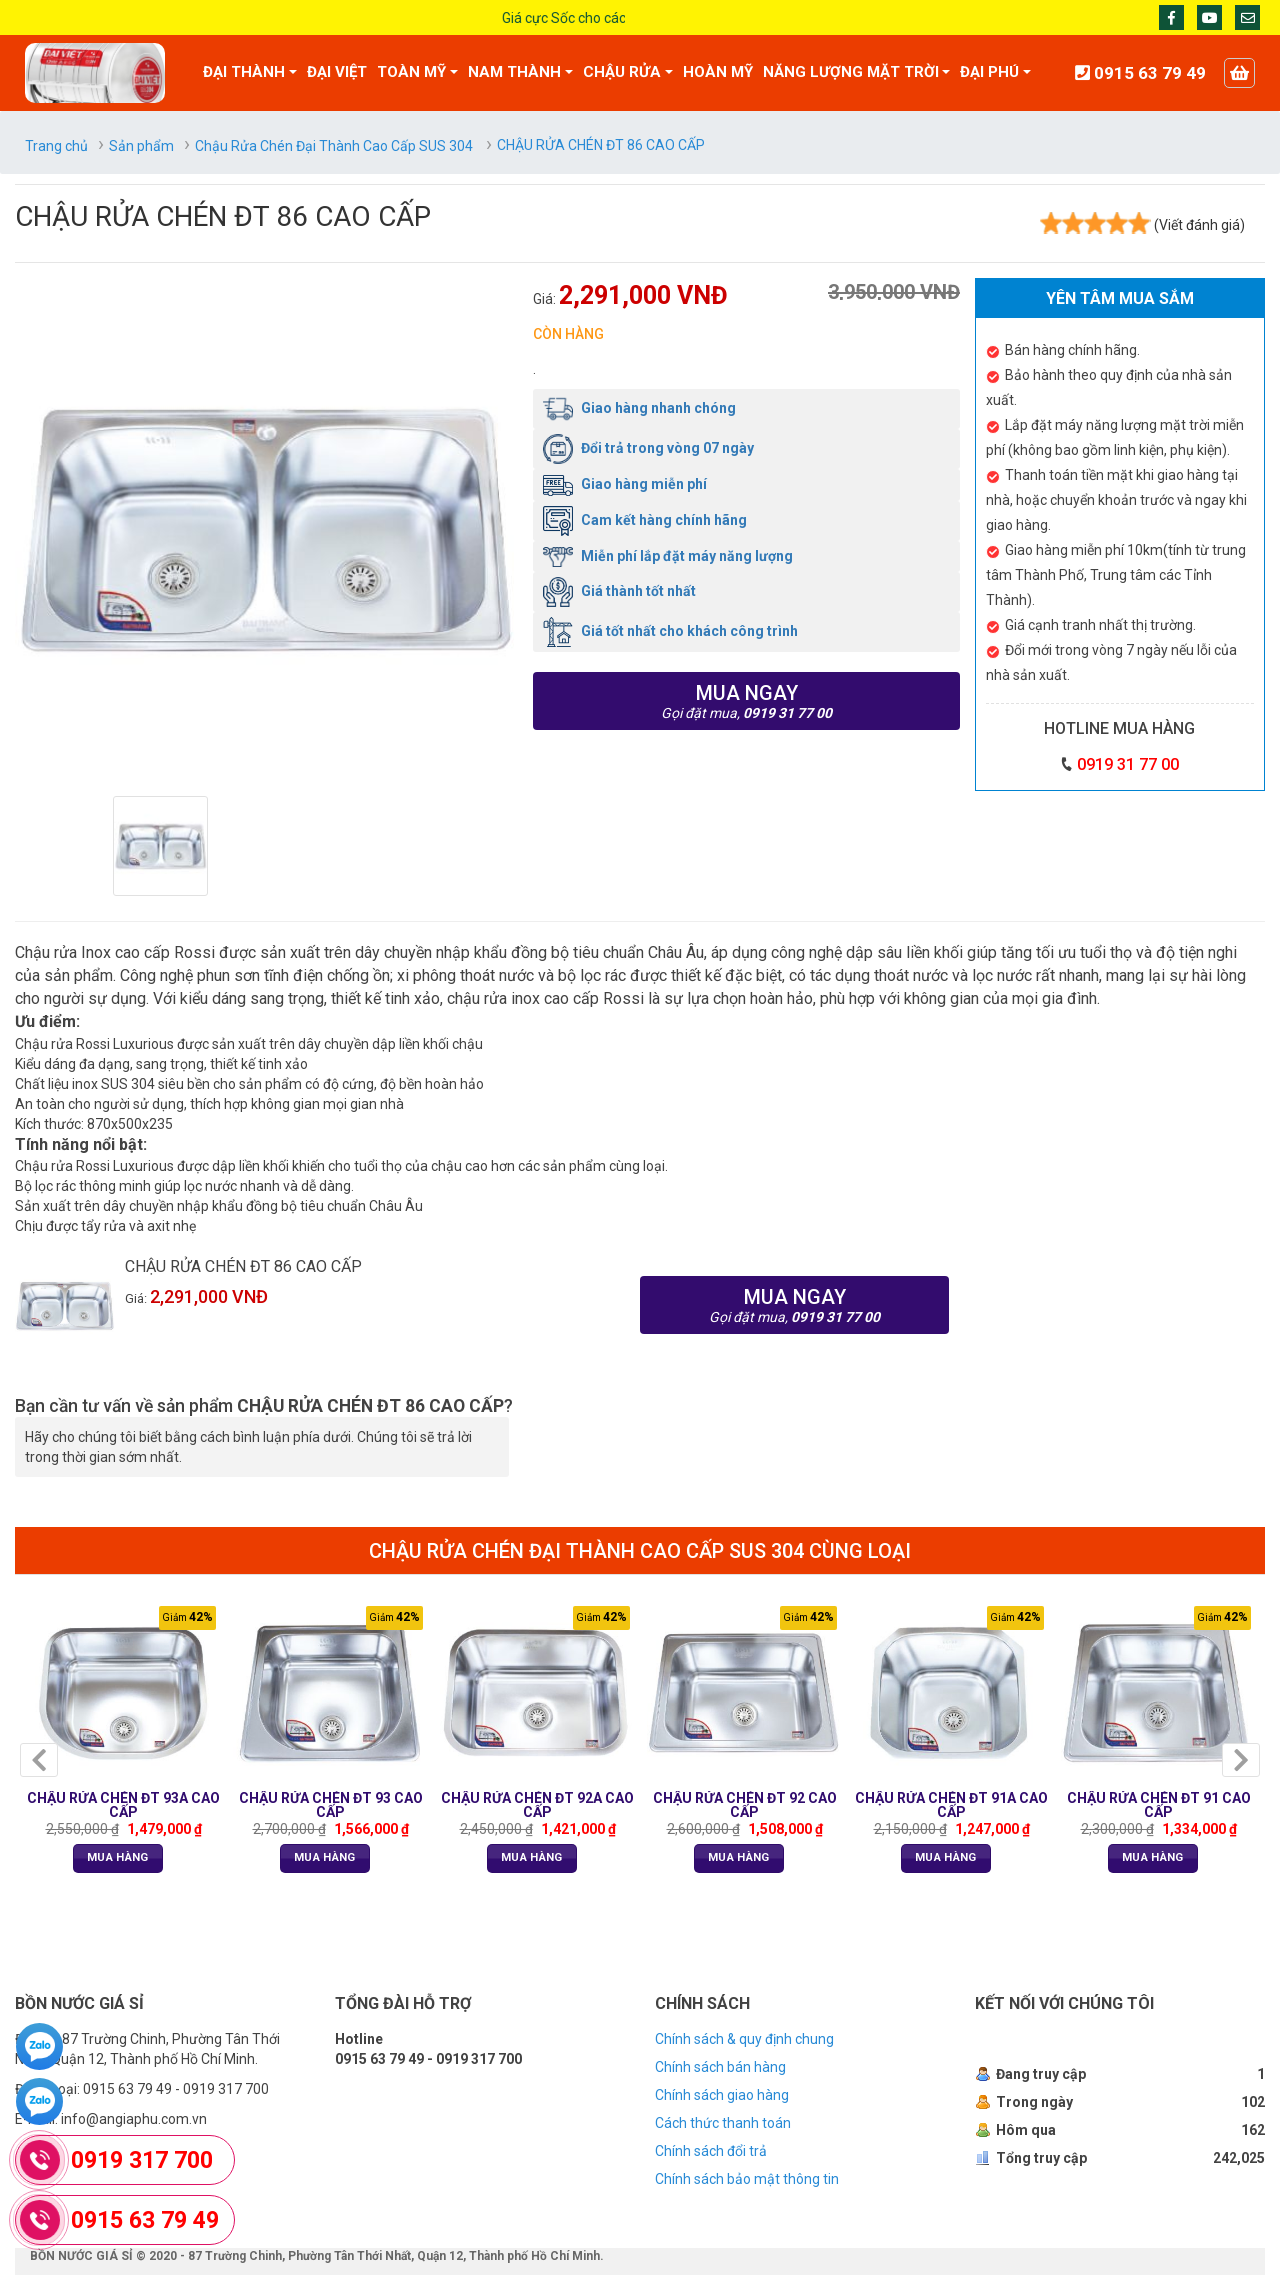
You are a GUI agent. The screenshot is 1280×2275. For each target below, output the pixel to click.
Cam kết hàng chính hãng (645, 520)
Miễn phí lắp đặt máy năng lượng (668, 556)
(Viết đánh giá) (1199, 225)
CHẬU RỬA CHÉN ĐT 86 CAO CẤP (243, 1266)
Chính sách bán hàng (720, 2067)
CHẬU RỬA (622, 72)
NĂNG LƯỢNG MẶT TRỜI (851, 72)
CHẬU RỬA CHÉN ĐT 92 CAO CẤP (745, 1805)
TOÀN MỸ (411, 72)
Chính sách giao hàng (722, 2095)
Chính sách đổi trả (711, 2151)
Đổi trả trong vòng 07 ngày (648, 448)
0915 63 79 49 (145, 2220)
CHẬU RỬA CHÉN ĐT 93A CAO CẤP (123, 1805)
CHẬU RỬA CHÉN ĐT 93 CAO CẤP (331, 1805)
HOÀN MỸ (718, 72)
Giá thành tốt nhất (619, 591)
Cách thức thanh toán (723, 2123)
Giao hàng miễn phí (625, 484)
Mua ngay (746, 701)
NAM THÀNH (514, 72)
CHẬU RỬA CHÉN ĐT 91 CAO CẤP (1159, 1805)
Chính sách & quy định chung (744, 2039)
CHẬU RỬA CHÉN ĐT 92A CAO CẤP (537, 1805)
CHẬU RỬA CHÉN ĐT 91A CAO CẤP (951, 1805)
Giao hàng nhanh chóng (639, 408)
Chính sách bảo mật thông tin (747, 2179)
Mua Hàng (118, 1857)
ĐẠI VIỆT (337, 72)
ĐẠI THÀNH (244, 72)
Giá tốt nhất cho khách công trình (670, 631)
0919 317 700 (142, 2160)
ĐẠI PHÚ (989, 72)
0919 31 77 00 (1128, 764)
